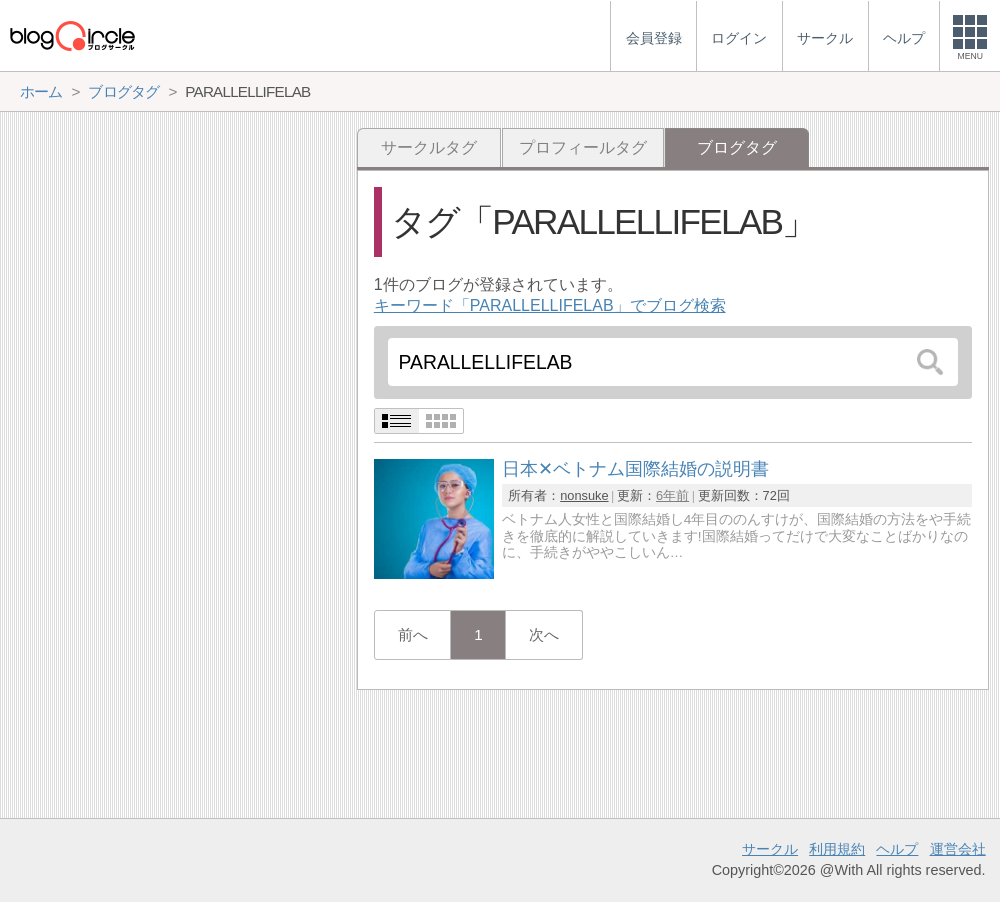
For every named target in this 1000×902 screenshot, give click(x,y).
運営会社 (958, 849)
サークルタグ (429, 147)
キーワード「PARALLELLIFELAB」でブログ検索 (550, 305)
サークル (770, 849)
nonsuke (584, 495)
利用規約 (837, 849)
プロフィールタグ (583, 147)
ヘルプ (897, 849)
